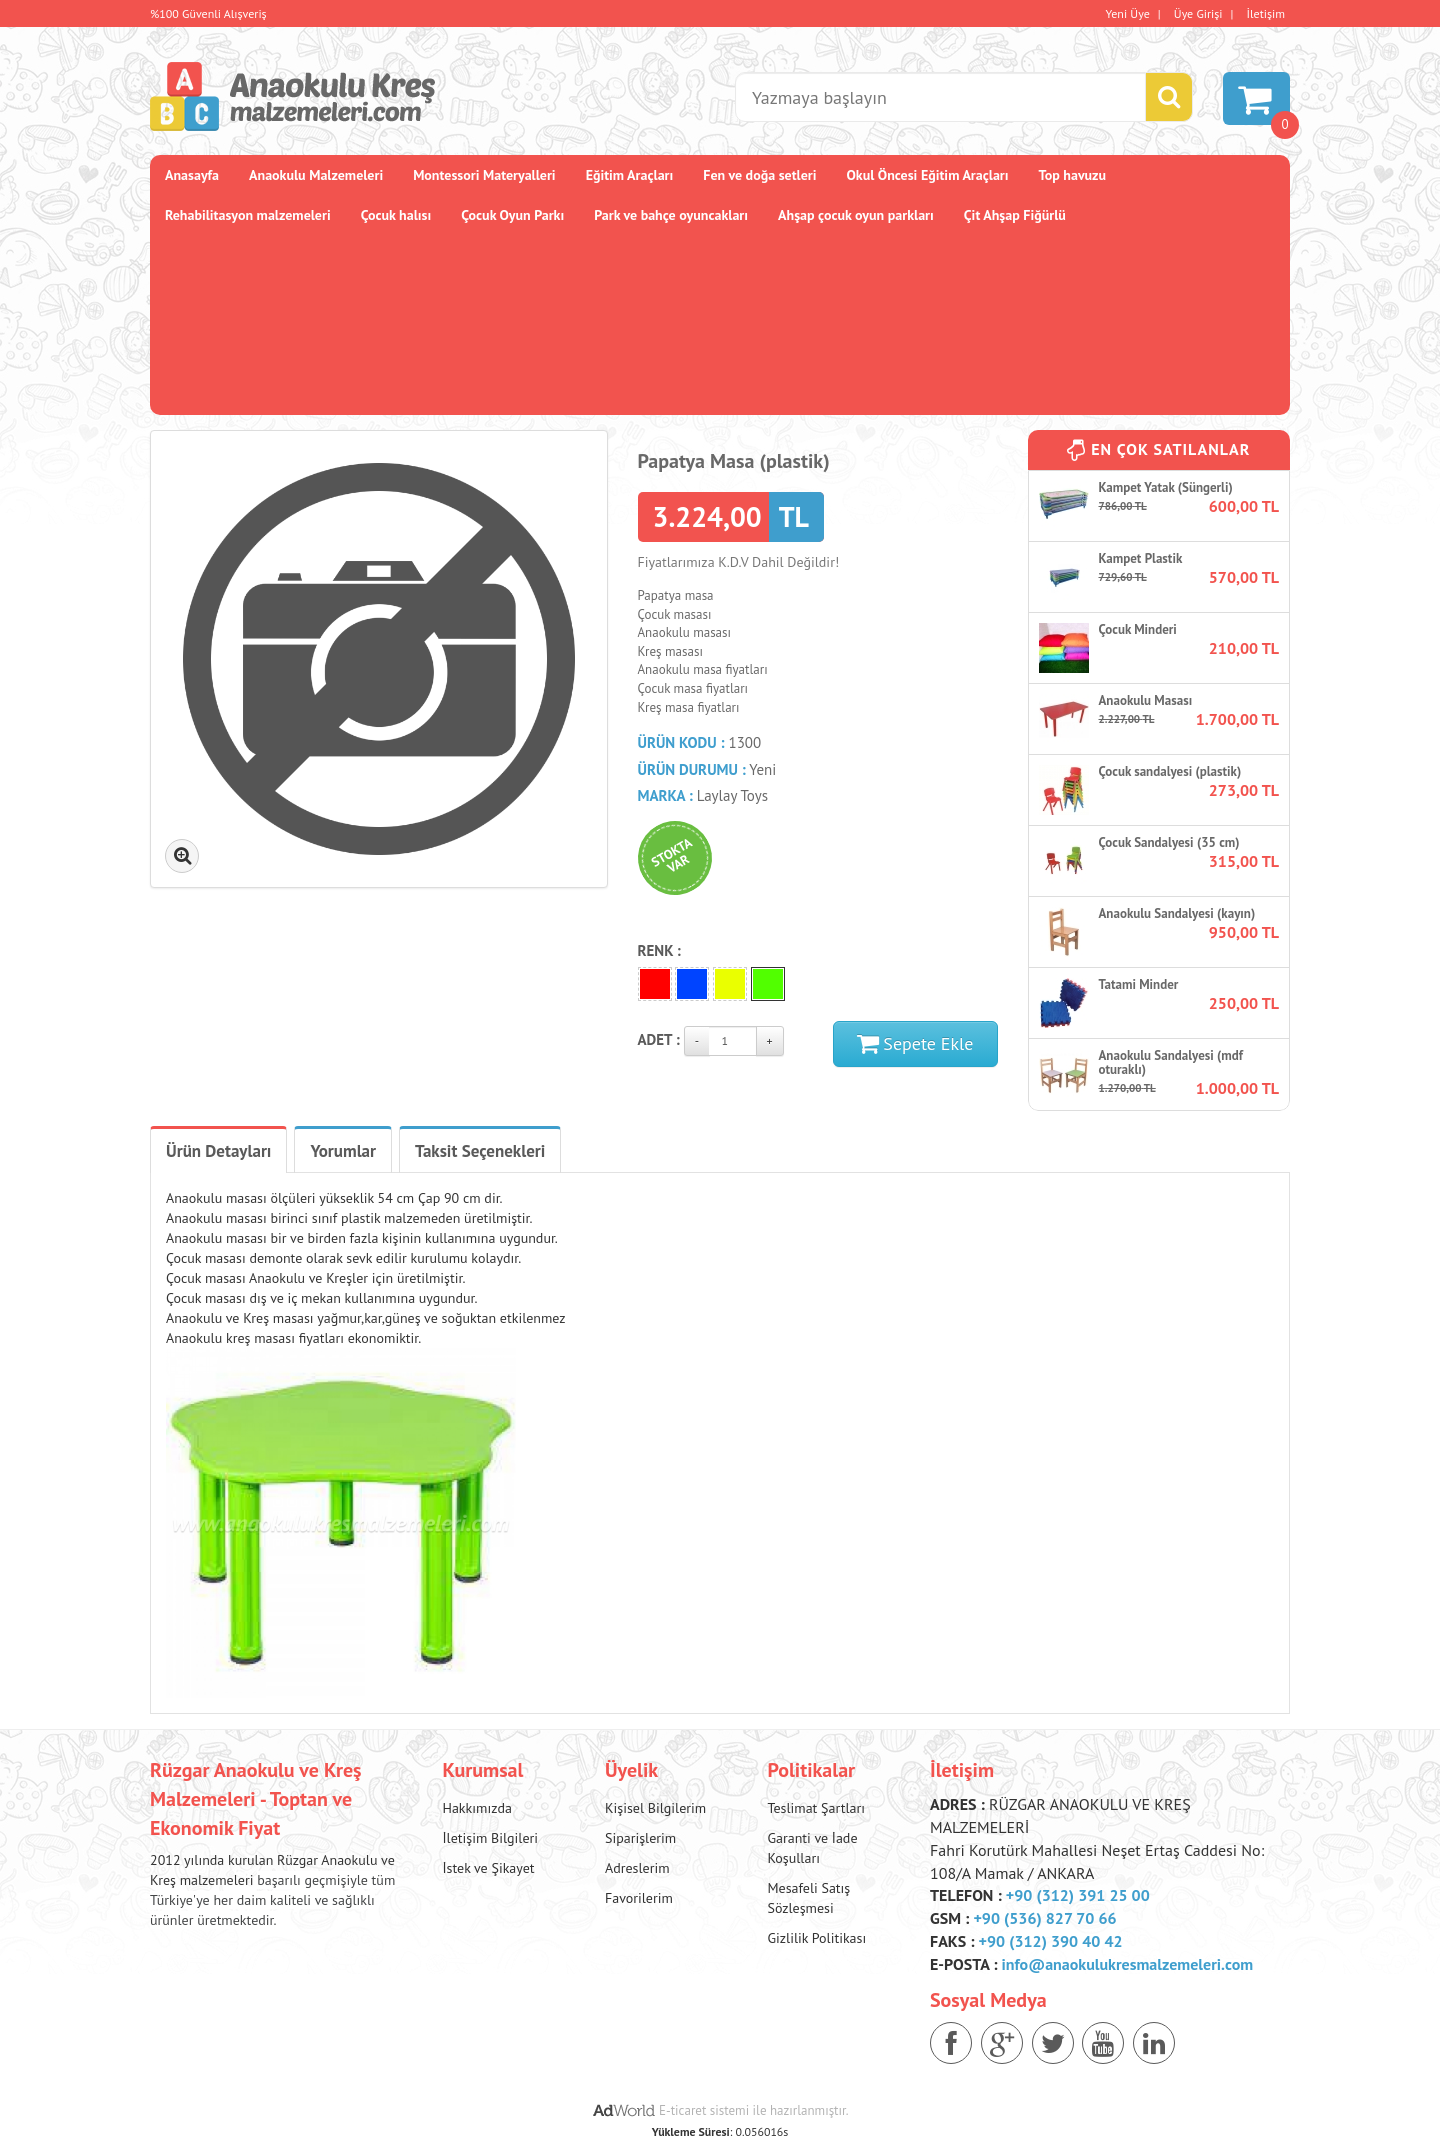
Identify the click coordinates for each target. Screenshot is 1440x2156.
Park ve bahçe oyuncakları (671, 215)
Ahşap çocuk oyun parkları (856, 215)
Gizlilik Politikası (816, 1938)
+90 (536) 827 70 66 (1044, 1918)
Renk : (659, 950)
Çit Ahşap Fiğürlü (1015, 215)
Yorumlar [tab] (343, 1151)
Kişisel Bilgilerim (655, 1808)
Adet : (659, 1039)
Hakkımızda (477, 1808)
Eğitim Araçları (630, 175)
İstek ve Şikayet (489, 1868)
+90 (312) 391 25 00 (1078, 1895)
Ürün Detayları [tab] (218, 1151)
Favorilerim (639, 1898)
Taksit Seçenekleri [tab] (480, 1151)
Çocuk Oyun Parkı (512, 215)
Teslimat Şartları (815, 1808)
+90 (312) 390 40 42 (1051, 1941)
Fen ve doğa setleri (759, 175)
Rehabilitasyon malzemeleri (248, 215)
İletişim (1266, 13)
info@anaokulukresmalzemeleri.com (1128, 1964)
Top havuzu (1073, 175)
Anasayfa (192, 175)
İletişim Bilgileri (491, 1838)
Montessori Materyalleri (484, 175)
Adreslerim (637, 1868)
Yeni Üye (1128, 13)
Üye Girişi (1198, 13)
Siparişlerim (640, 1838)
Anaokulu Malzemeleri (316, 175)
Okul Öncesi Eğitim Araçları (927, 175)
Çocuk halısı (396, 215)
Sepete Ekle (915, 1043)
